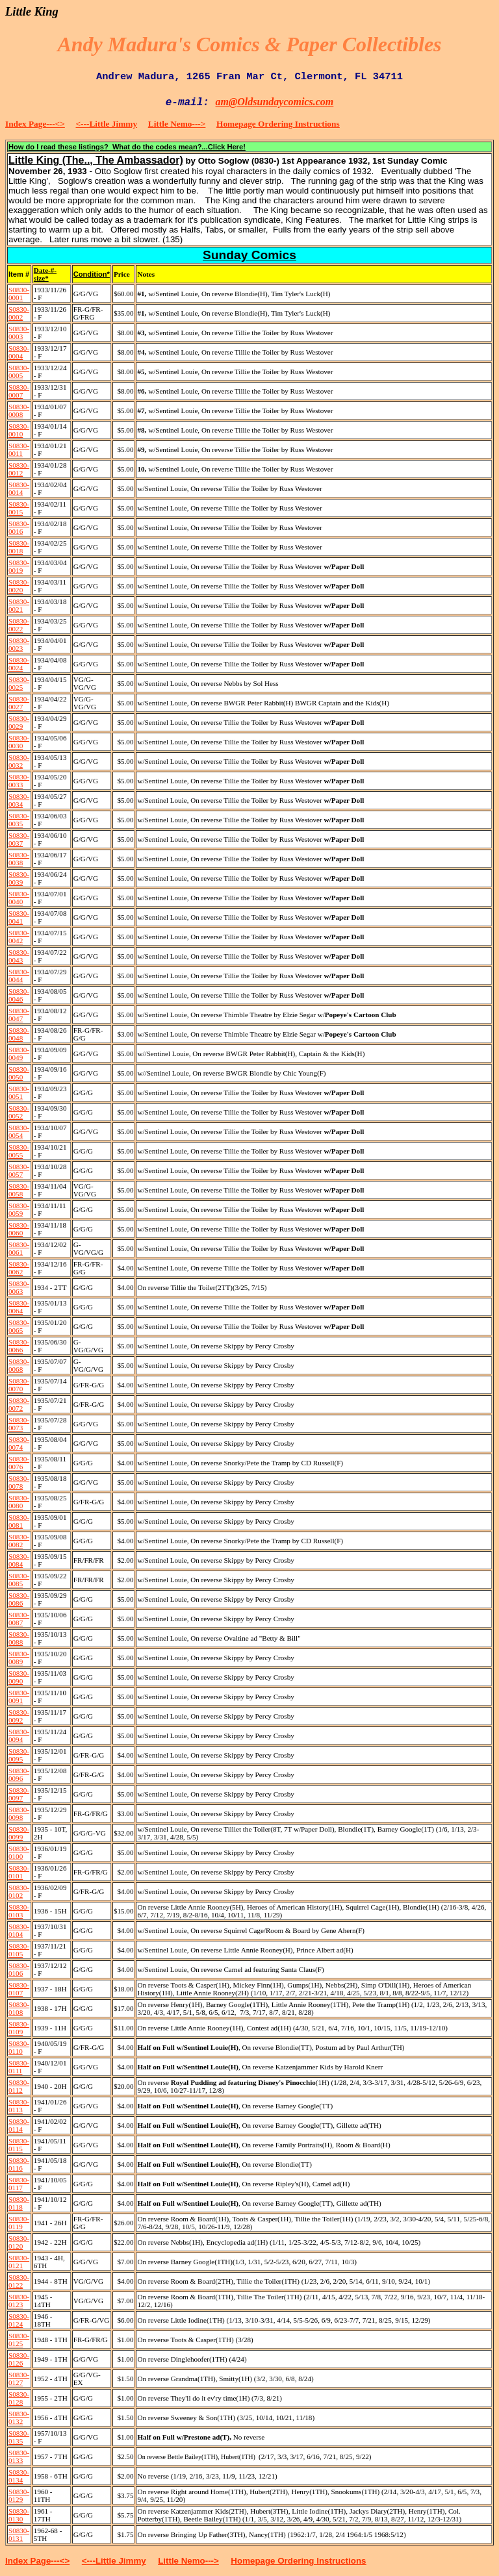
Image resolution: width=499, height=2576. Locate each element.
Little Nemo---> (177, 124)
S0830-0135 (18, 2437)
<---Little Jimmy (107, 124)
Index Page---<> (35, 124)
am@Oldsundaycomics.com (275, 101)
